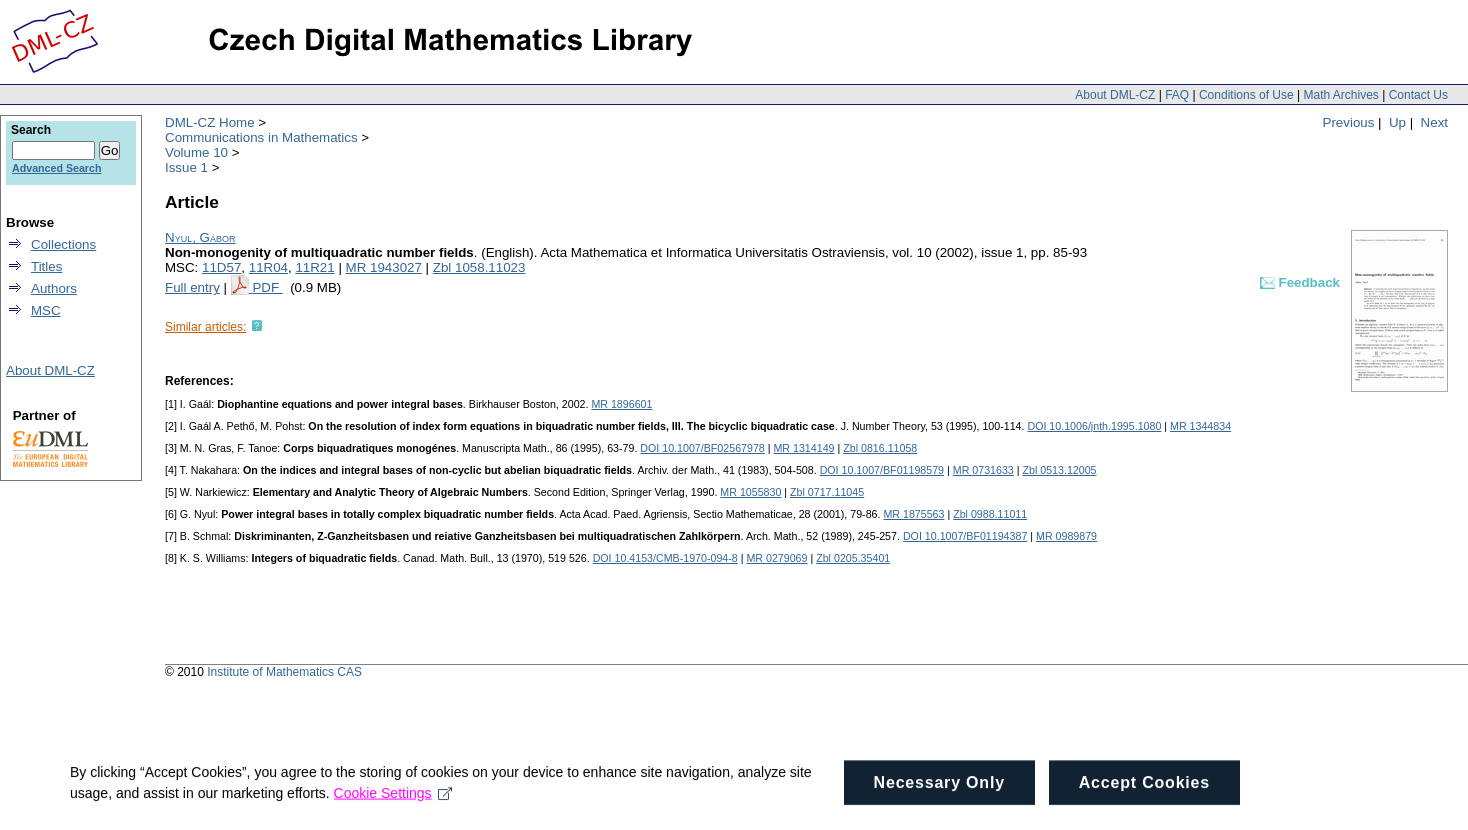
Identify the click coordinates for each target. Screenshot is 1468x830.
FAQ (1177, 95)
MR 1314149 (803, 448)
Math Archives (1340, 95)
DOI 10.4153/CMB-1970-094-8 (665, 558)
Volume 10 (196, 152)
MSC (46, 310)
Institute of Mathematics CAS (284, 672)
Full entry (192, 287)
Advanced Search (56, 168)
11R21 (314, 267)
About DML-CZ (1115, 95)
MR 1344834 (1200, 426)
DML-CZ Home (210, 122)
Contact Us (1418, 95)
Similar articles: (205, 327)
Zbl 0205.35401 (853, 558)
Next (1434, 122)
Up (1397, 122)
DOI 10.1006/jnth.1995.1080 (1094, 426)
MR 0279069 (776, 558)
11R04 (268, 267)
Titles (46, 266)
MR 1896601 (621, 404)
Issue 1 (186, 167)
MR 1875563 (913, 514)
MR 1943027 (384, 267)
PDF (267, 287)
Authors (54, 288)
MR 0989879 (1066, 536)
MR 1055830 (750, 492)
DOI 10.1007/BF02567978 (702, 448)
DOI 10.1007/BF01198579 (882, 470)
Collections (63, 244)
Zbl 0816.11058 (880, 448)
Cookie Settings (393, 800)
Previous (1349, 122)
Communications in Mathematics (261, 137)
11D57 (221, 267)
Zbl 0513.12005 (1059, 470)
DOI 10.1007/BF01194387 (965, 536)
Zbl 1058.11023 (479, 267)
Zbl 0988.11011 (990, 514)
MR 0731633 (983, 470)
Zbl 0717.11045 (827, 492)
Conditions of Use (1246, 95)
